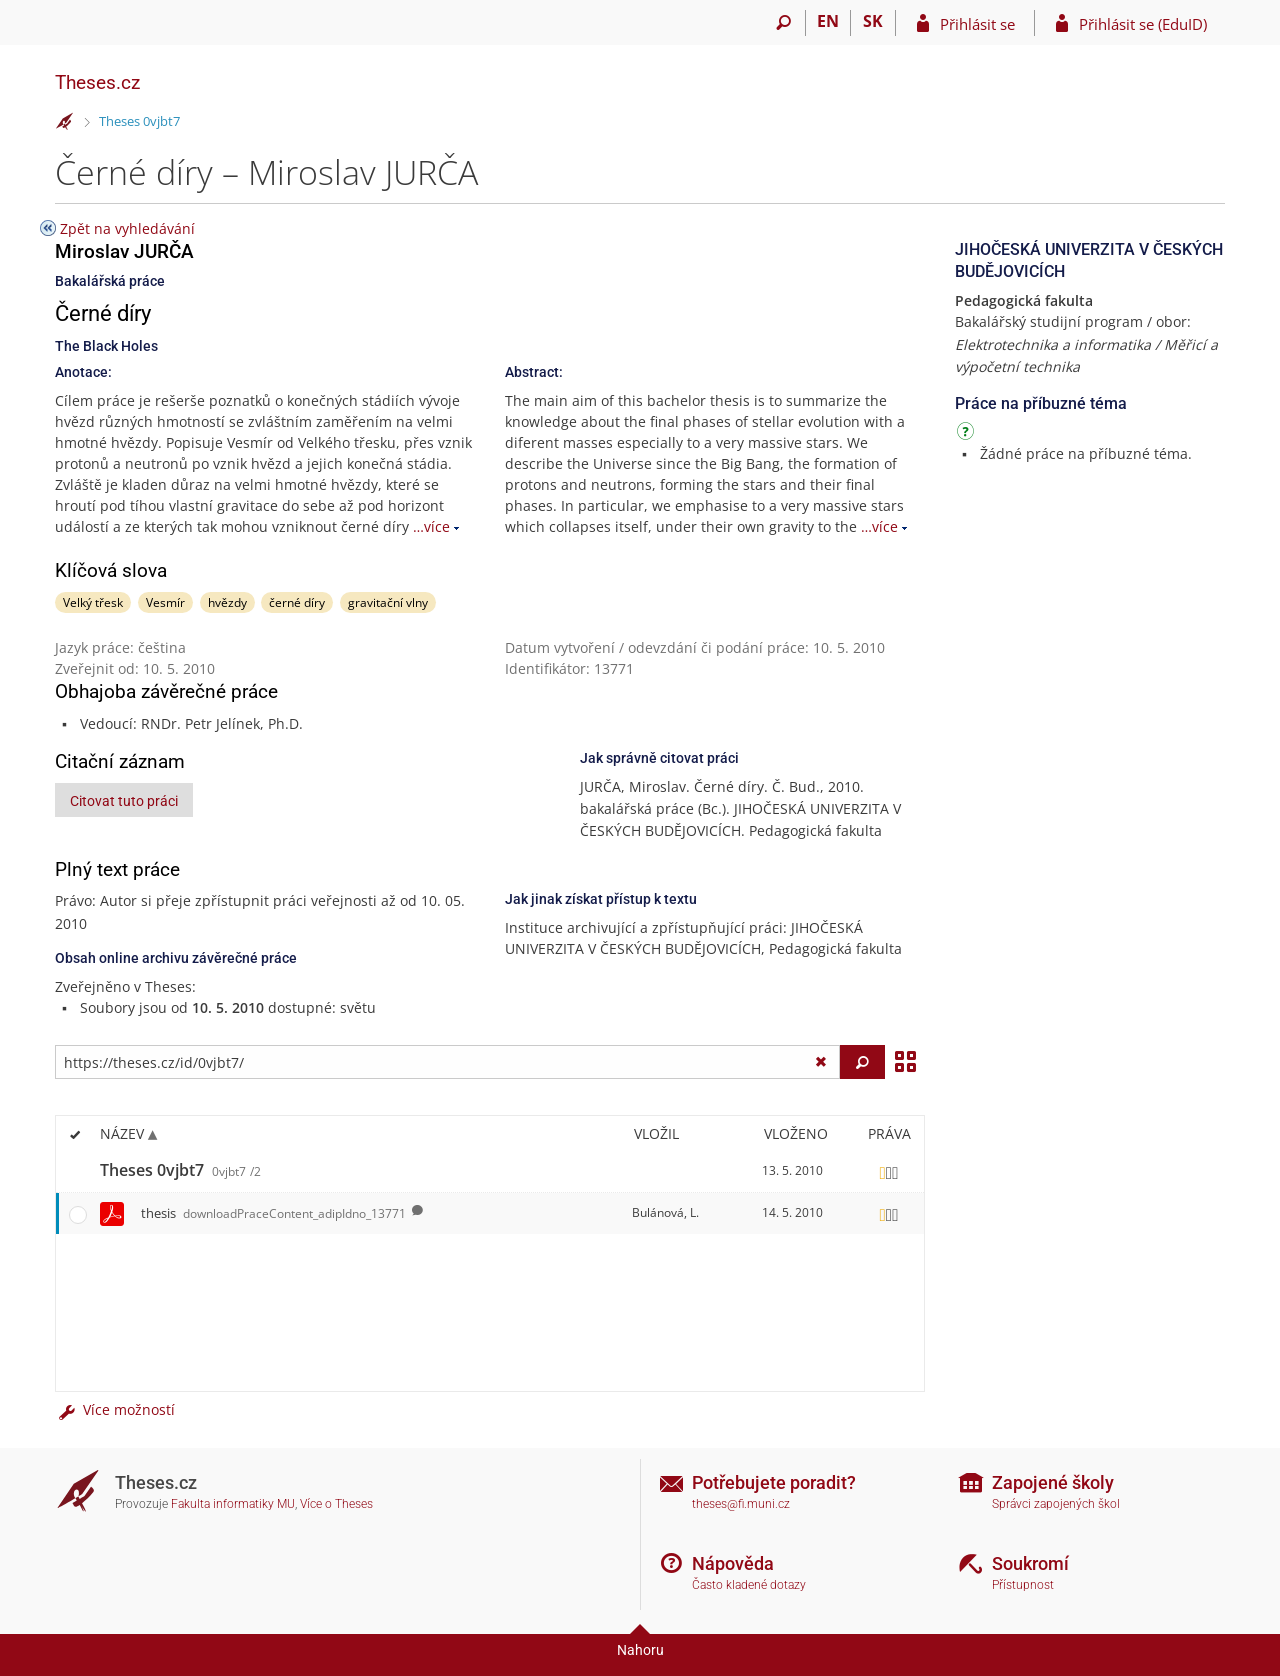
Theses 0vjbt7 (139, 121)
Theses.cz (97, 82)
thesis (273, 1213)
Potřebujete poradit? (774, 1482)
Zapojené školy (1053, 1482)
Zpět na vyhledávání (127, 228)
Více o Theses (336, 1504)
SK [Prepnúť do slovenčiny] (873, 21)
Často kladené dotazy (749, 1585)
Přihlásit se (977, 24)
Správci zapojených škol (1056, 1504)
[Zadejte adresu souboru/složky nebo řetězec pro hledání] (447, 1062)
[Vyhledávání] (783, 23)
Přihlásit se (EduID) (1143, 24)
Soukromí (1030, 1563)
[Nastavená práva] (889, 1171)
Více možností (115, 1409)
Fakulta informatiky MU (233, 1504)
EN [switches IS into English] (828, 21)
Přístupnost (1023, 1585)
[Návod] (968, 434)
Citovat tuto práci (124, 801)
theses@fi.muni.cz (741, 1504)
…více (431, 526)
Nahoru (640, 1650)
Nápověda (733, 1563)
